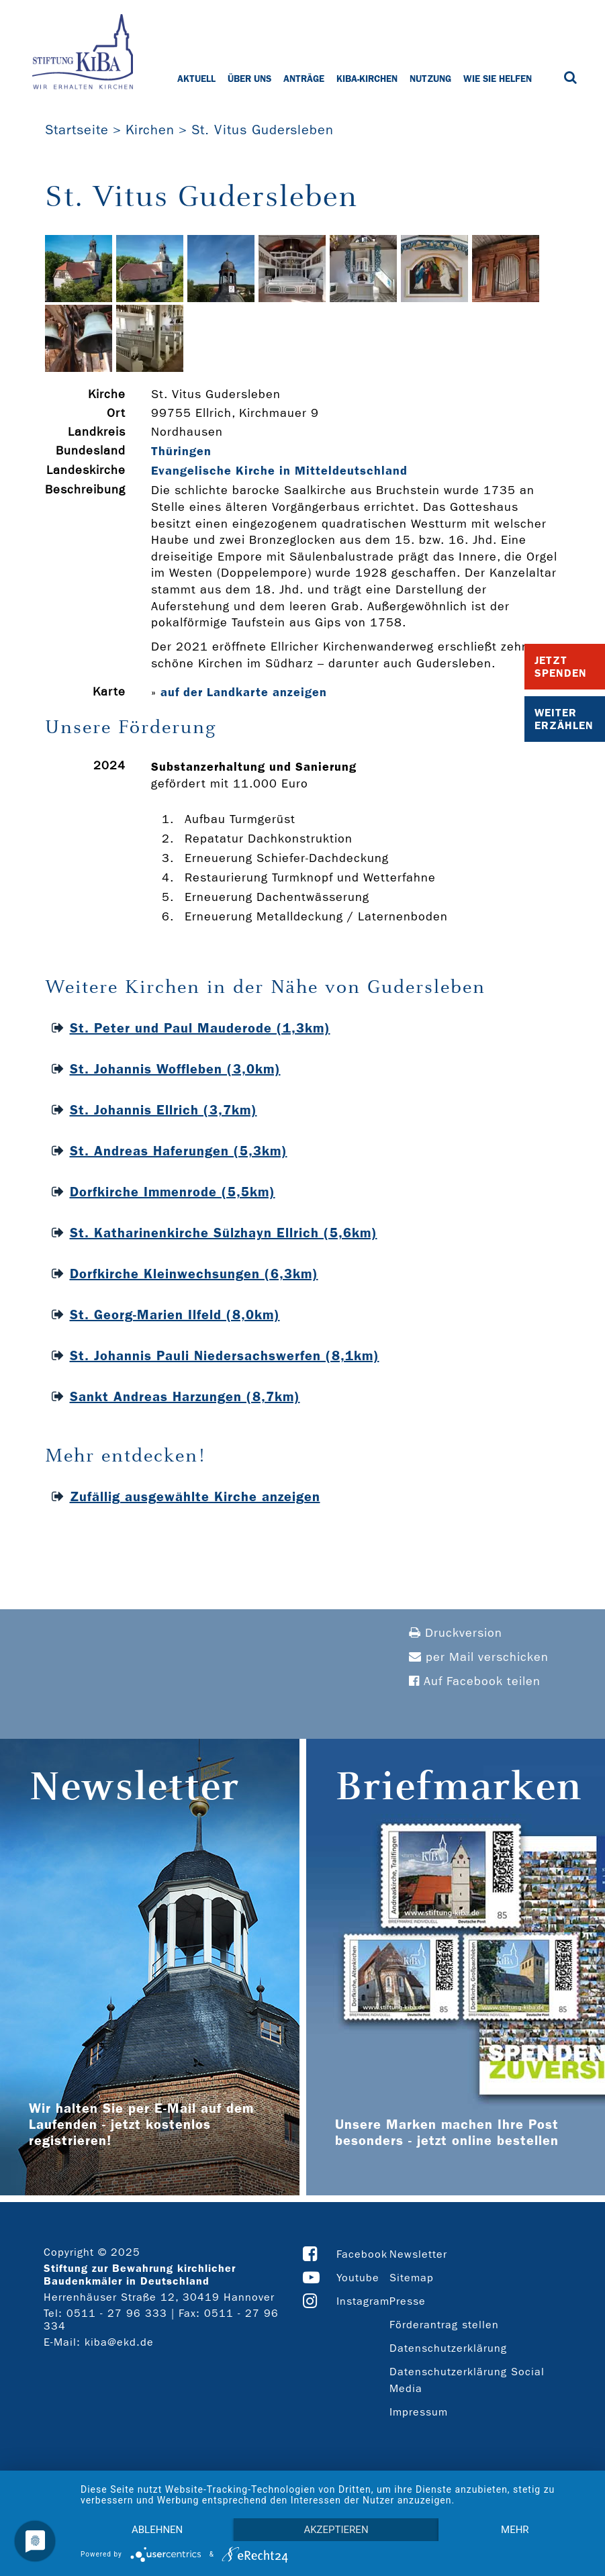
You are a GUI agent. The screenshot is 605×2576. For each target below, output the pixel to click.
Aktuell (196, 79)
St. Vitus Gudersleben (262, 130)
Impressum (418, 2411)
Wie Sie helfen (497, 79)
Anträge (303, 79)
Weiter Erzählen (564, 719)
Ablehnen (157, 2530)
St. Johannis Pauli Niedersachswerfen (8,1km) (224, 1355)
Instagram (362, 2301)
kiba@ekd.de (119, 2342)
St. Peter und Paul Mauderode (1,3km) (200, 1028)
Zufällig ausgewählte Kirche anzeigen (195, 1496)
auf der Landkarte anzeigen (243, 692)
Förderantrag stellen (444, 2324)
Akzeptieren (336, 2530)
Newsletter (418, 2254)
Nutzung (430, 79)
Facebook (361, 2254)
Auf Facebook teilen (475, 1681)
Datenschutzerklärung (448, 2348)
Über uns (249, 79)
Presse (407, 2301)
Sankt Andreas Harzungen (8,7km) (185, 1396)
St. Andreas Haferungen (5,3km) (178, 1151)
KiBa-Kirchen (367, 79)
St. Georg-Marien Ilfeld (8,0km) (175, 1314)
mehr (515, 2530)
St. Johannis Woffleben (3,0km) (175, 1069)
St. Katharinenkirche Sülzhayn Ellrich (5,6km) (223, 1233)
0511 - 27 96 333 (116, 2313)
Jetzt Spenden (560, 666)
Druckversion (455, 1633)
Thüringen (181, 451)
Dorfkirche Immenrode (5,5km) (172, 1192)
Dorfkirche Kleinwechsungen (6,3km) (194, 1274)
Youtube (357, 2277)
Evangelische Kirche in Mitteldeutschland (279, 470)
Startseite (77, 130)
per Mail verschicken (479, 1657)
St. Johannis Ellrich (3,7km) (163, 1110)
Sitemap (411, 2277)
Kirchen (150, 130)
